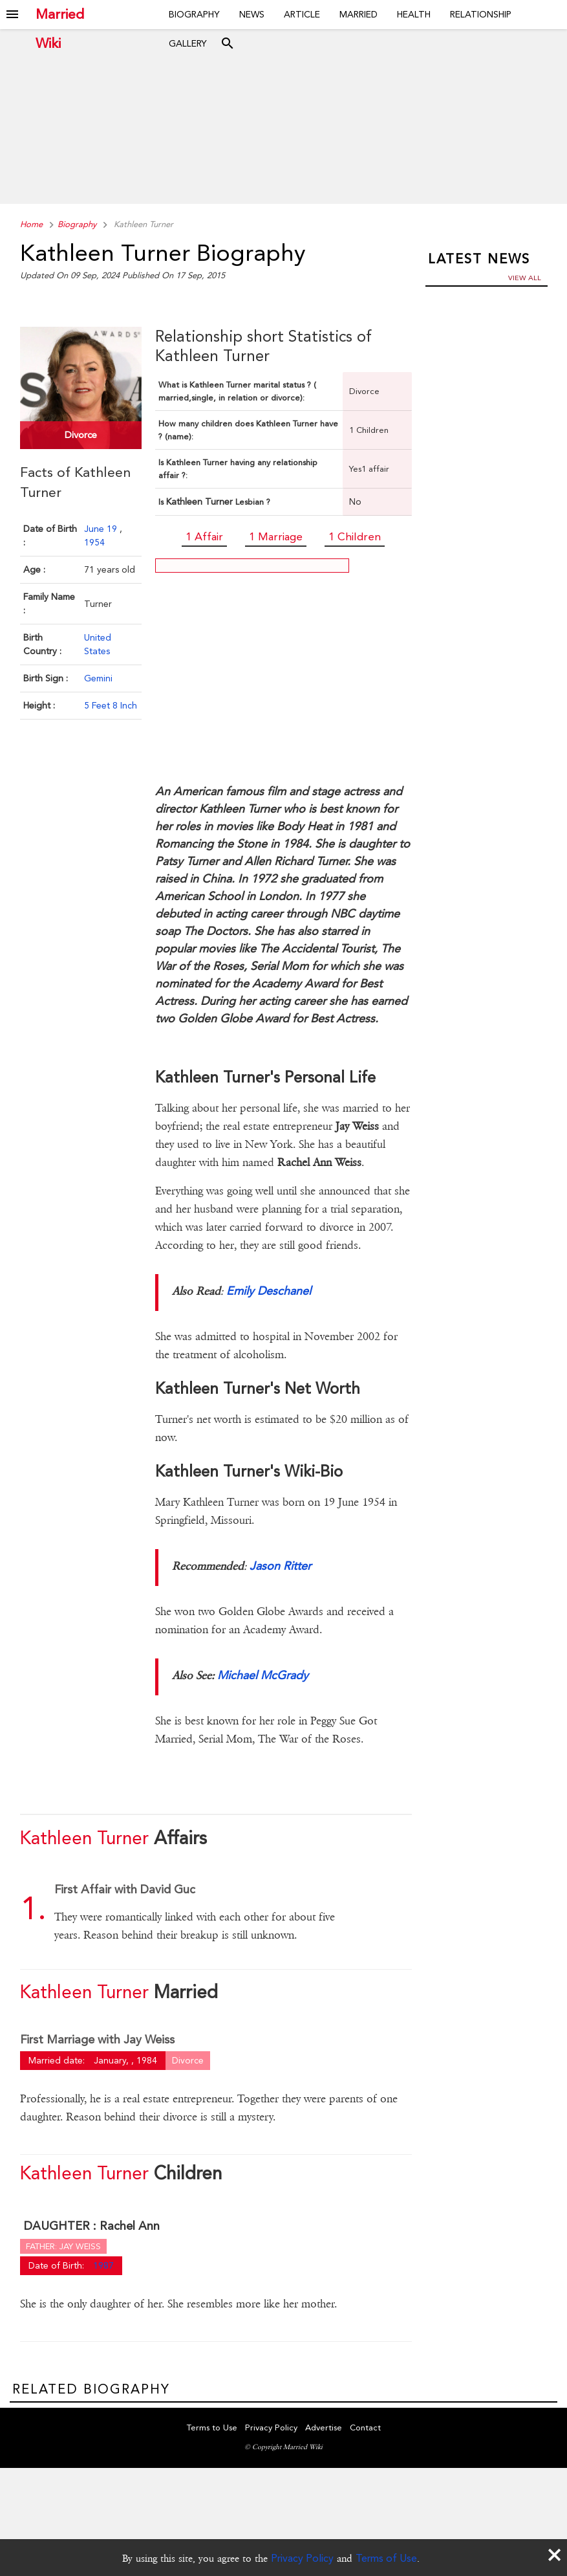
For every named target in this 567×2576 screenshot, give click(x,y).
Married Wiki (60, 14)
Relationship (480, 14)
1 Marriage (276, 536)
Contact (365, 2429)
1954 (94, 540)
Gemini (98, 676)
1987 (103, 2265)
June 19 (102, 527)
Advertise (323, 2429)
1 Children (354, 536)
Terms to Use (212, 2429)
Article (302, 14)
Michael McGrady (262, 1675)
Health (414, 14)
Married (358, 14)
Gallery (188, 43)
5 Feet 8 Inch (110, 703)
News (251, 14)
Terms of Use (386, 2558)
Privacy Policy (302, 2558)
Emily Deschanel (268, 1290)
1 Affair (204, 536)
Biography (194, 14)
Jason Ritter (280, 1565)
